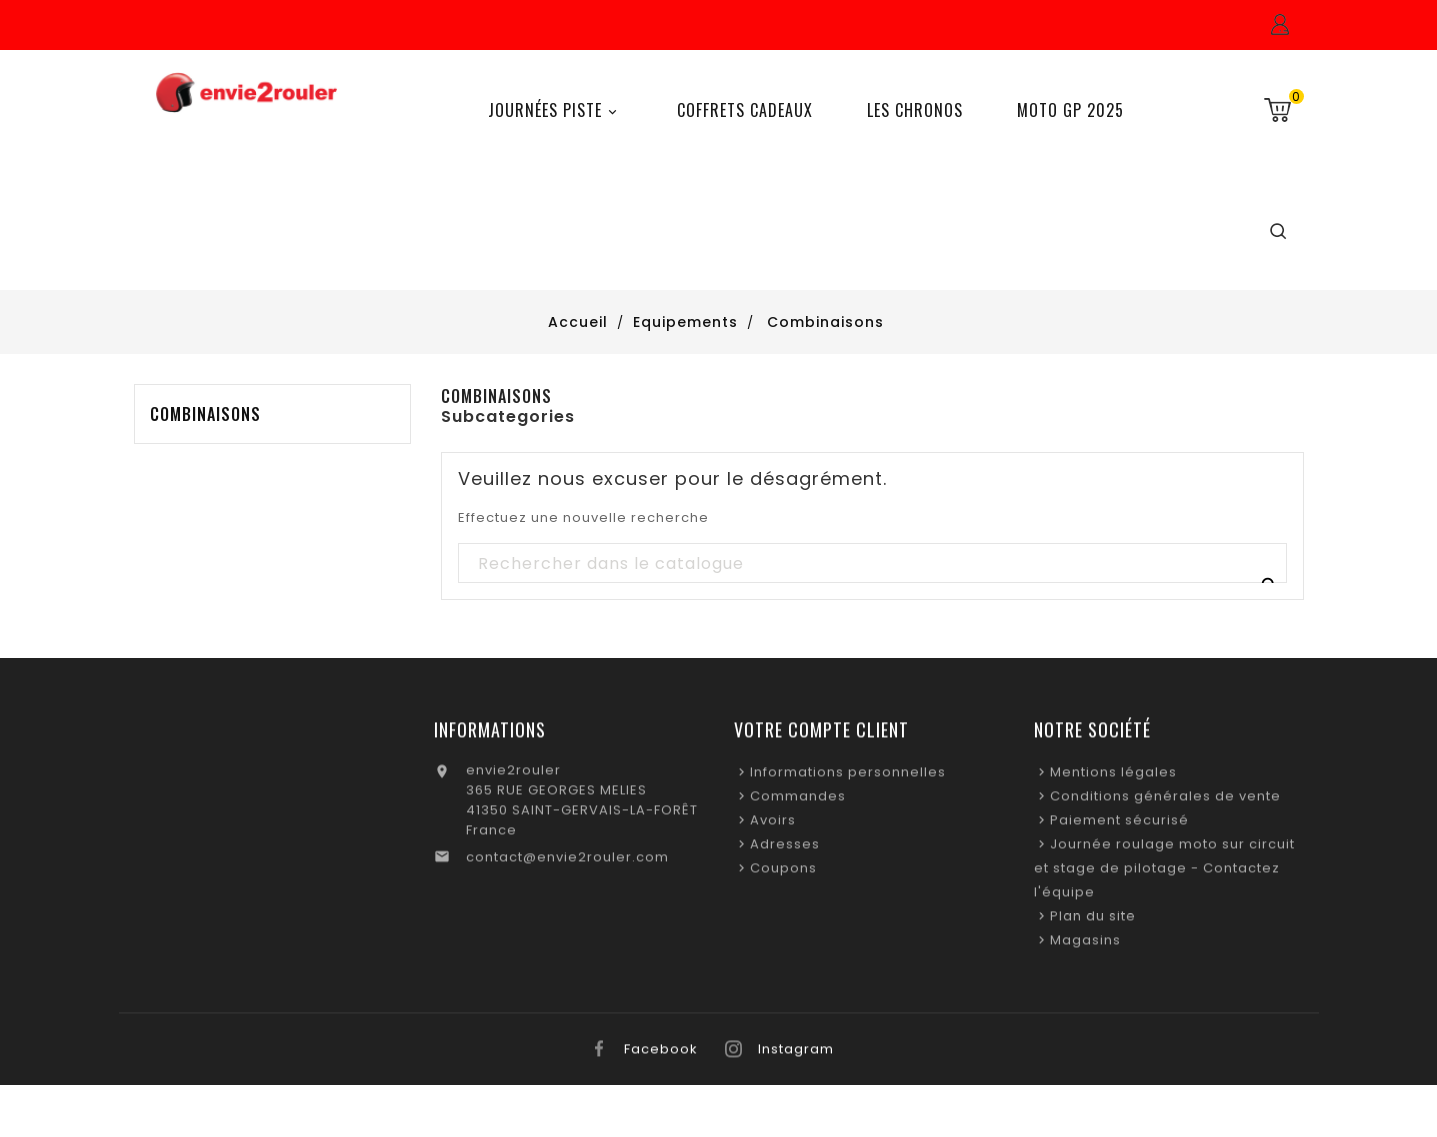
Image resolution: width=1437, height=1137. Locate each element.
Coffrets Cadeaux (745, 110)
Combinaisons (205, 414)
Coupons (783, 874)
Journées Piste (555, 110)
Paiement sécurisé (1119, 826)
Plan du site (1093, 922)
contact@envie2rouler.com (567, 863)
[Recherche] (871, 564)
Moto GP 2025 (1070, 110)
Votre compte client (821, 736)
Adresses (785, 850)
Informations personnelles (848, 778)
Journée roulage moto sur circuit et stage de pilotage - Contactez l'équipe (1164, 874)
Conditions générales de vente (1165, 802)
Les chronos (915, 110)
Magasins (1085, 946)
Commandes (798, 802)
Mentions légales (1113, 778)
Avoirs (773, 826)
